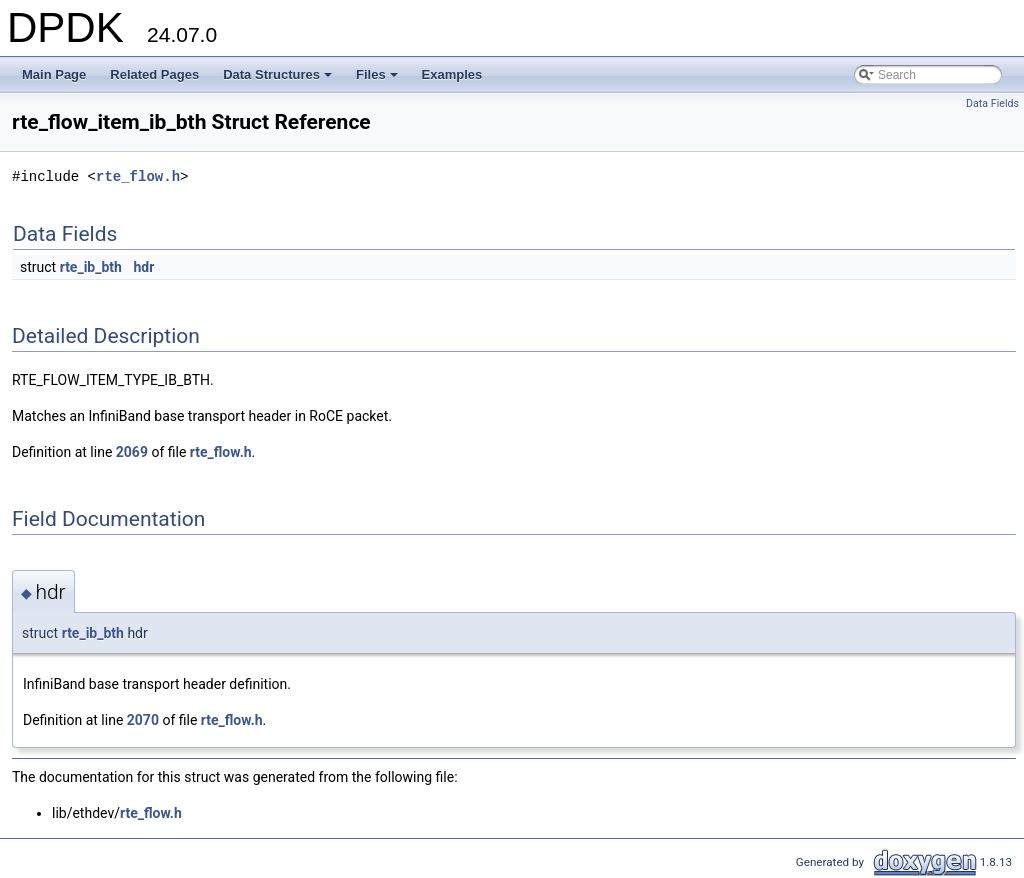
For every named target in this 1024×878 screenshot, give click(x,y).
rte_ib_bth (91, 267)
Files (378, 80)
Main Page (54, 74)
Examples (452, 74)
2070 (143, 720)
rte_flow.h (138, 176)
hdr (143, 267)
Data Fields (992, 103)
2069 (132, 452)
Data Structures (279, 80)
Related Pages (154, 74)
